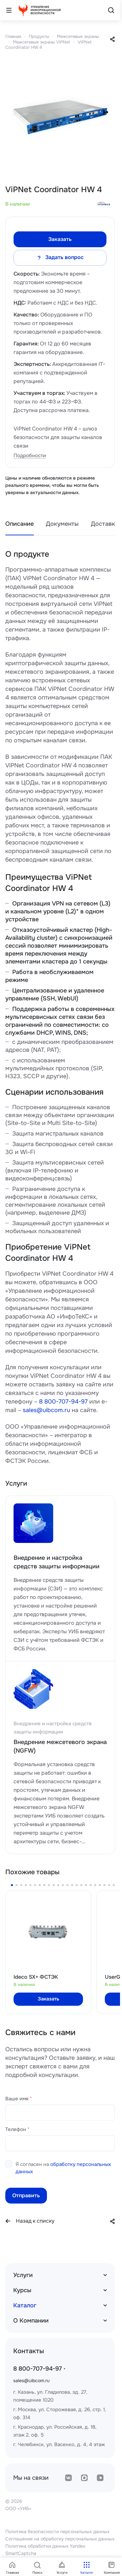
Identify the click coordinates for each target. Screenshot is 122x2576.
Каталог (24, 2305)
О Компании (31, 2320)
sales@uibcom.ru (46, 1410)
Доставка (104, 523)
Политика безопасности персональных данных (57, 2531)
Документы (62, 523)
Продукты (39, 36)
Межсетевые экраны (78, 36)
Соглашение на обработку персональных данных (59, 2539)
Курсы (22, 2290)
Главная (13, 36)
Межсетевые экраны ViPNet (41, 41)
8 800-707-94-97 (63, 1401)
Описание (19, 523)
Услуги (23, 2275)
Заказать (60, 239)
